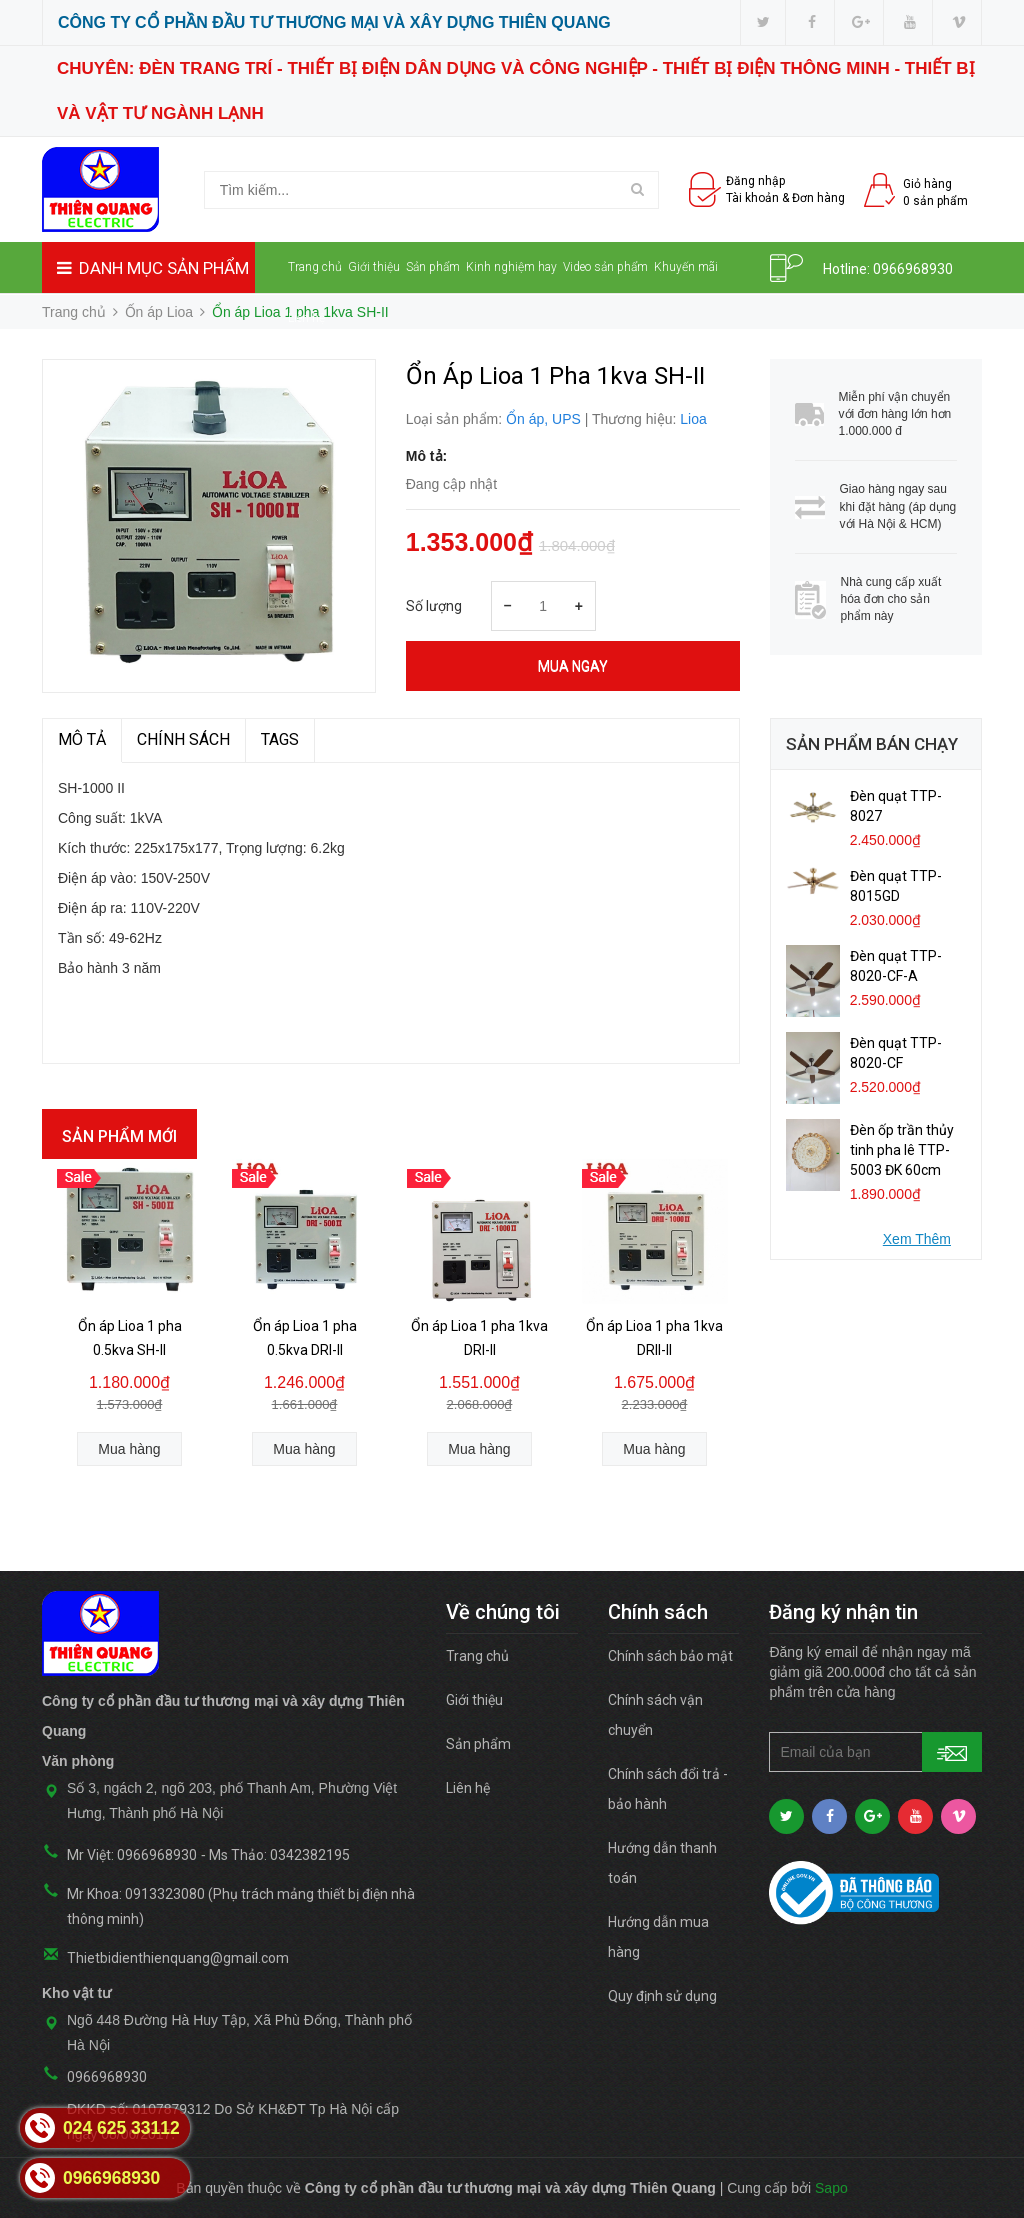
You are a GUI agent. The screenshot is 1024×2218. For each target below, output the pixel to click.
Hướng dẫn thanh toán (662, 1863)
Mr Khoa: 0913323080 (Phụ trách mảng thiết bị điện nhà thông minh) (241, 1906)
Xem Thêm (917, 1239)
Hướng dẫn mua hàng (658, 1937)
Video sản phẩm (605, 267)
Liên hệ (306, 318)
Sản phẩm (433, 267)
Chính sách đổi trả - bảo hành (668, 1789)
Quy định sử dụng (662, 1996)
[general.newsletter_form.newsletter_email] (875, 1752)
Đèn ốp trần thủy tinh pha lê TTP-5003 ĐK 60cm (902, 1150)
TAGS (280, 739)
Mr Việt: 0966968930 (132, 1855)
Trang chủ (315, 267)
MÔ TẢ (82, 739)
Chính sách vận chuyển (655, 1715)
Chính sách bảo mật (670, 1656)
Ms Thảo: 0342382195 (279, 1855)
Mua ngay (573, 666)
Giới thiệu (374, 267)
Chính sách (183, 739)
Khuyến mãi (686, 267)
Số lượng (434, 606)
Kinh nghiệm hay (511, 267)
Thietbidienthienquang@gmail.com (178, 1958)
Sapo (831, 2188)
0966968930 (913, 269)
